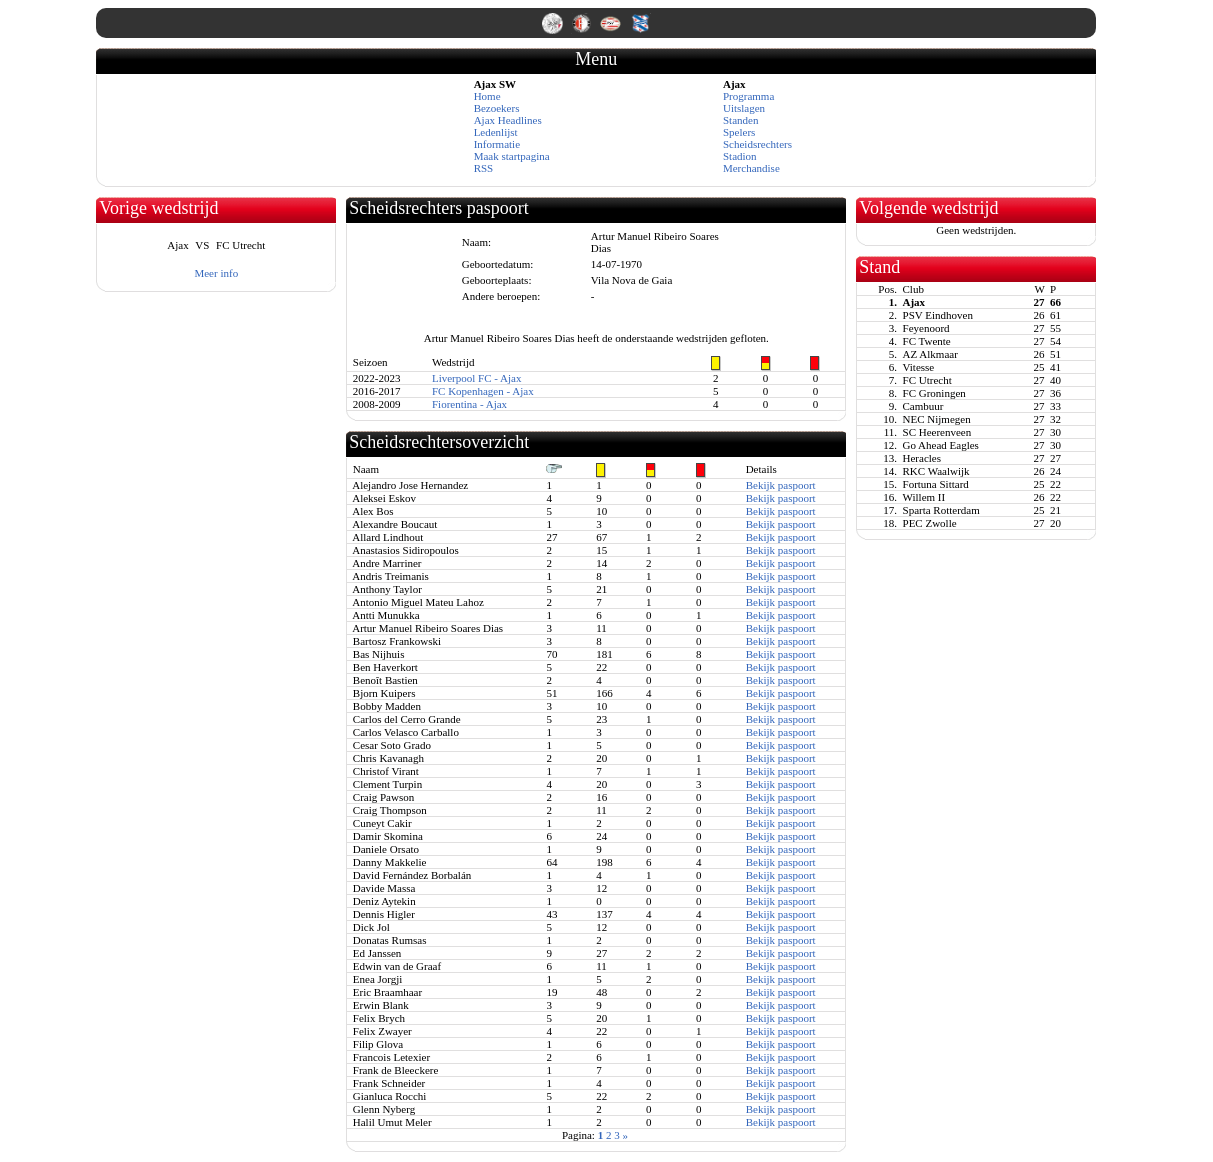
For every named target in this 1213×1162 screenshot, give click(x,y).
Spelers (739, 132)
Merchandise (751, 168)
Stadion (740, 156)
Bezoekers (497, 108)
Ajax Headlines (508, 120)
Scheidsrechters (757, 144)
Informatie (497, 144)
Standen (740, 120)
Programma (748, 96)
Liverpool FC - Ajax (477, 378)
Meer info (216, 273)
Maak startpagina (512, 156)
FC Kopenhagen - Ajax (483, 391)
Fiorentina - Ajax (469, 404)
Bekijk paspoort (781, 485)
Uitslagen (744, 108)
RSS (484, 168)
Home (487, 96)
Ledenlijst (496, 132)
